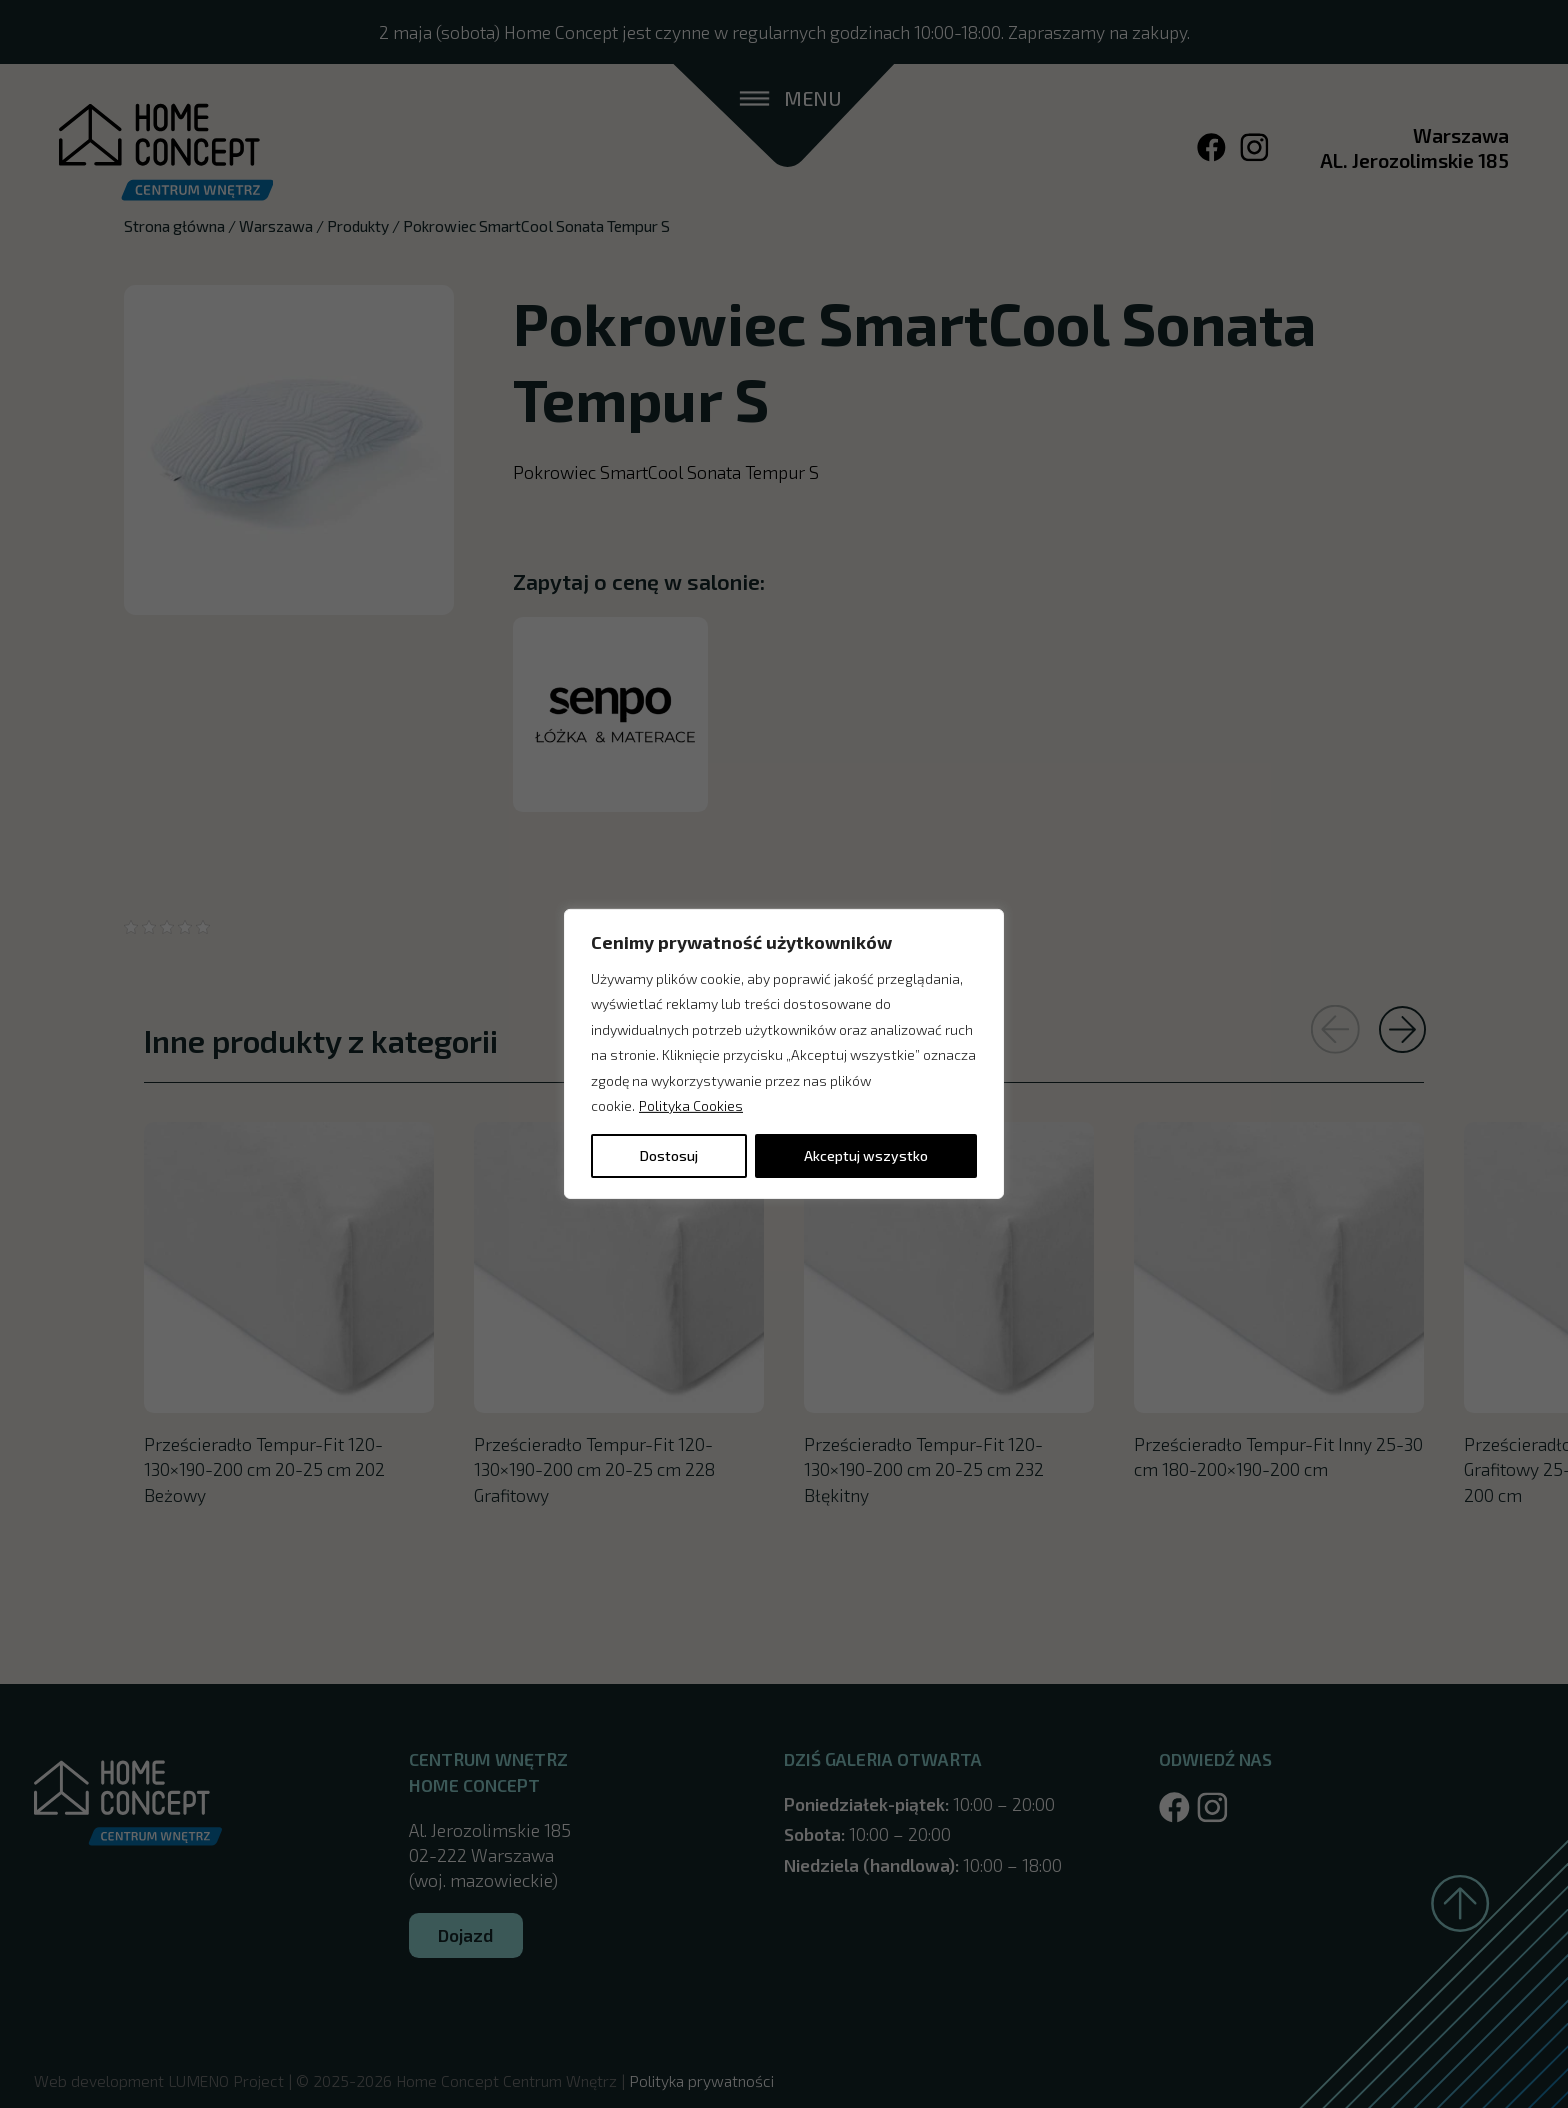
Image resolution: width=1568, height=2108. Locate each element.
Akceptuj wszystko (866, 1155)
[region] (784, 1054)
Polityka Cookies (691, 1105)
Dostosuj (669, 1155)
